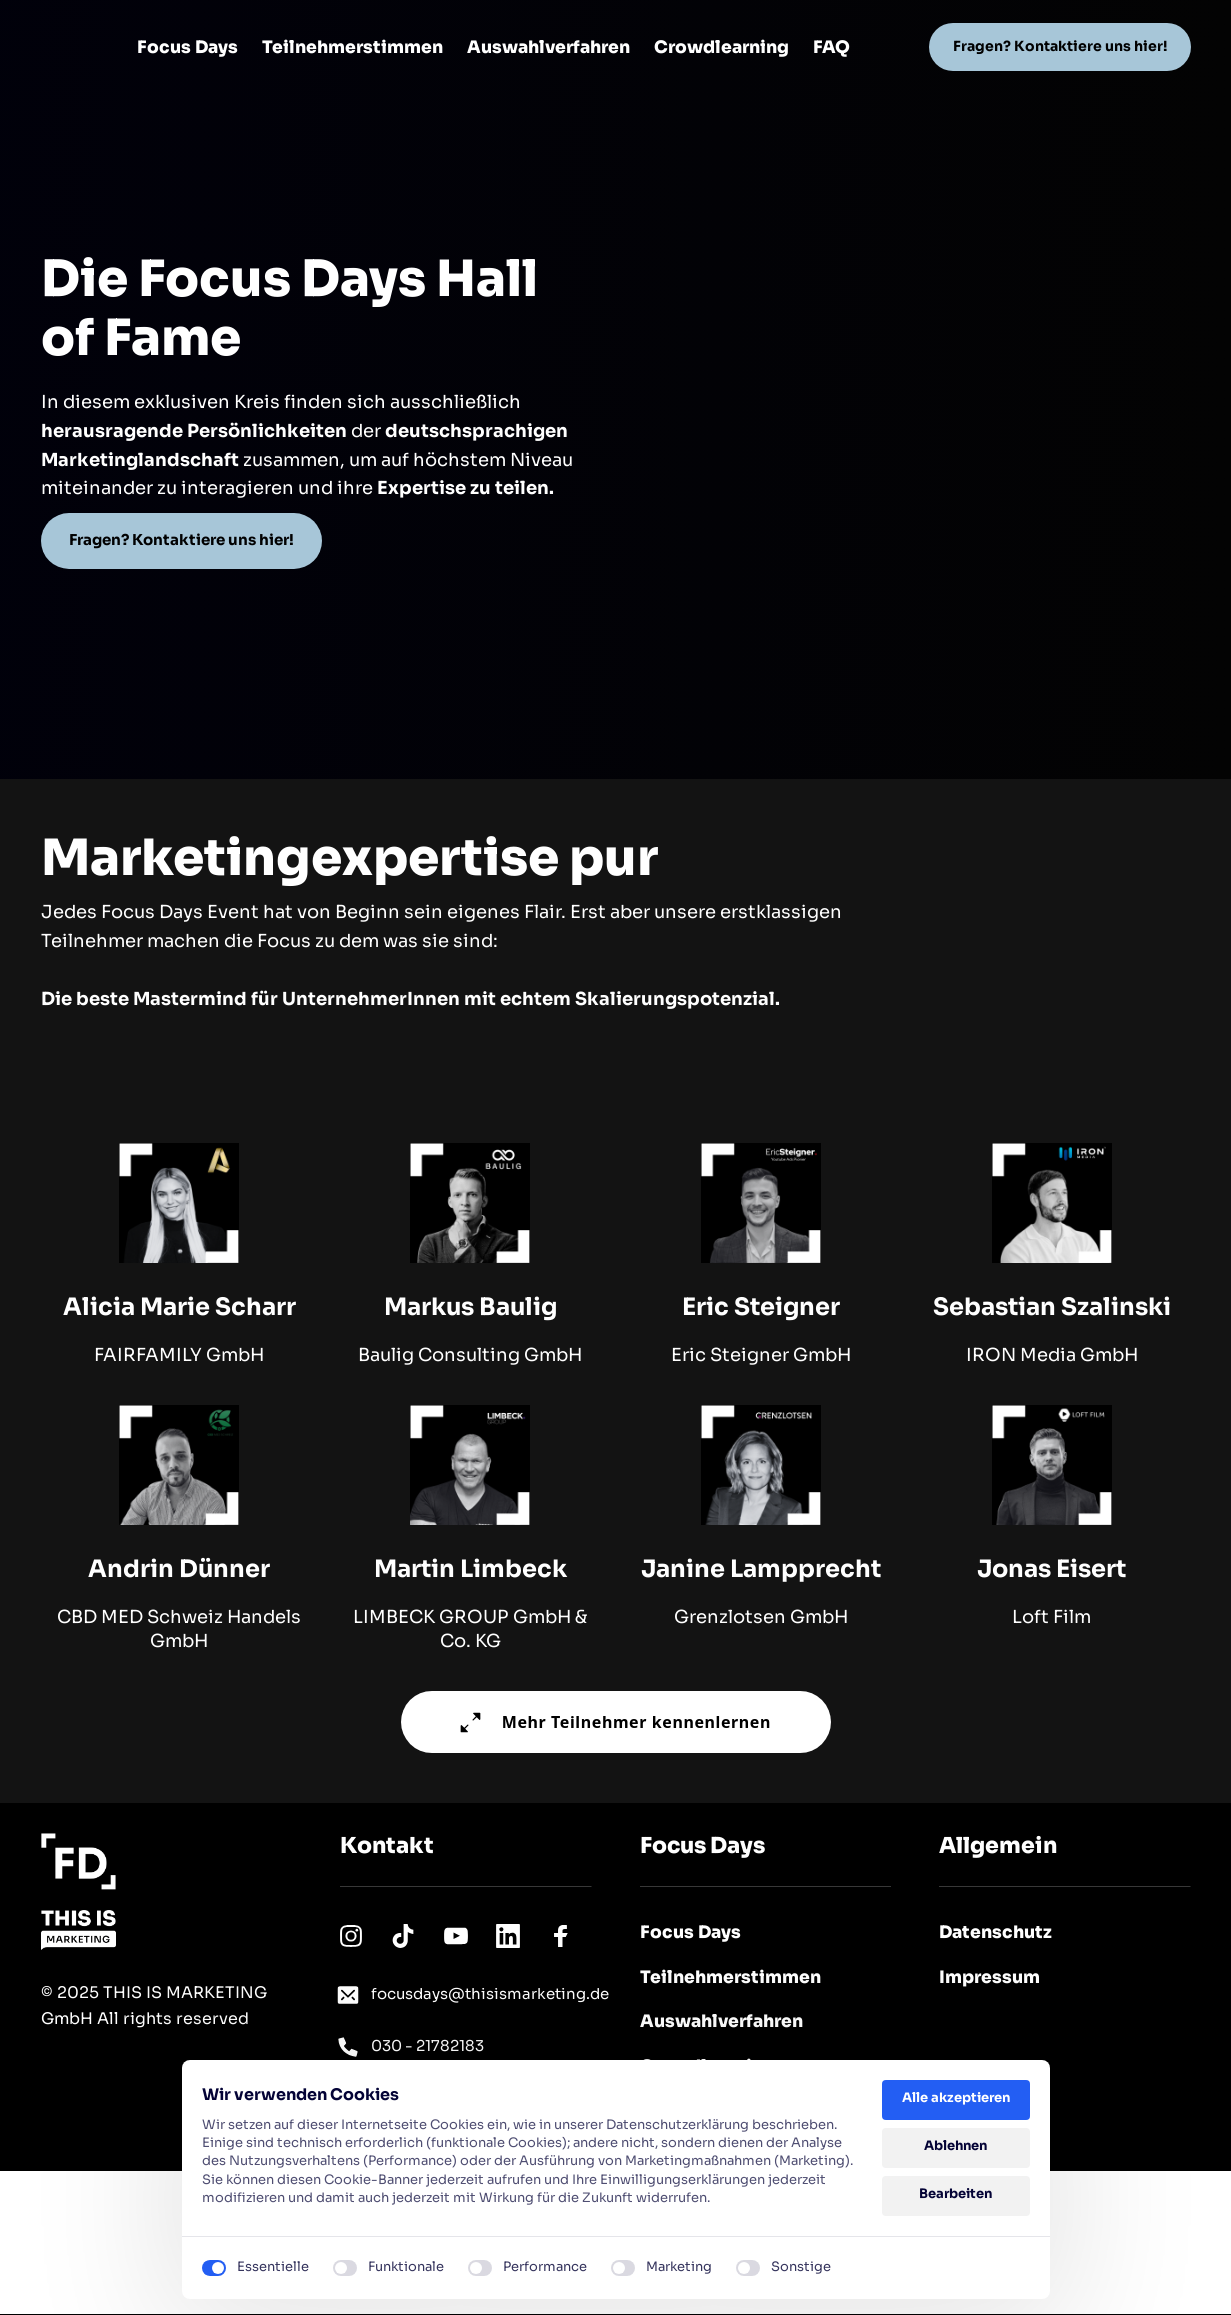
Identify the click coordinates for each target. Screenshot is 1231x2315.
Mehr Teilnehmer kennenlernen (615, 1722)
